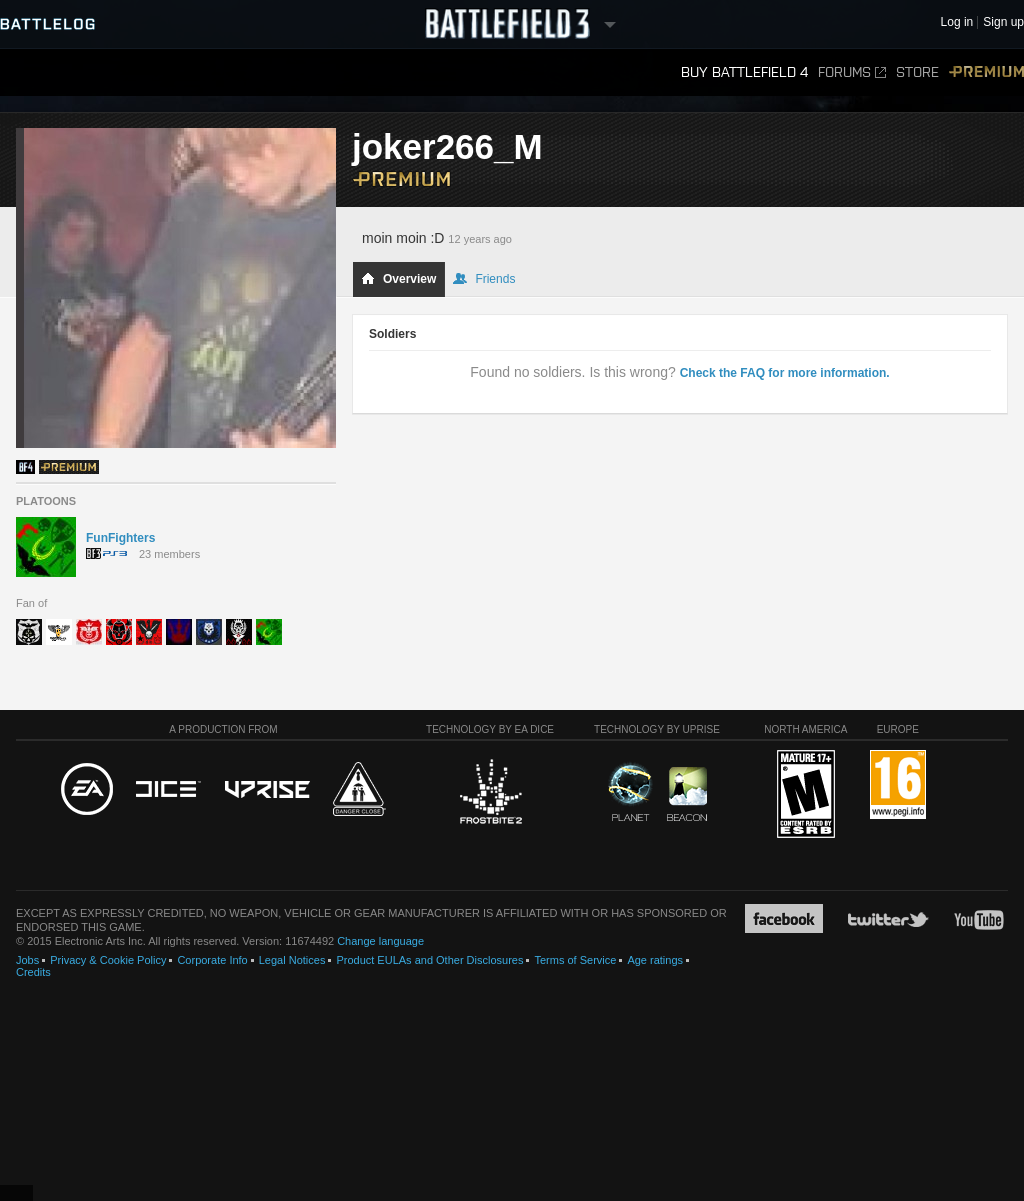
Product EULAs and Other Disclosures (429, 960)
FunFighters (120, 538)
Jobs (27, 960)
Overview (398, 279)
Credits (33, 972)
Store (917, 72)
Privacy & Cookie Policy (108, 960)
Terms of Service (575, 960)
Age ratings (655, 960)
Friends (484, 279)
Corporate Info (212, 960)
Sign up (1003, 22)
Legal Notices (292, 960)
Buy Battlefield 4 (744, 72)
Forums (852, 72)
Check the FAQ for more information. (785, 373)
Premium (986, 72)
